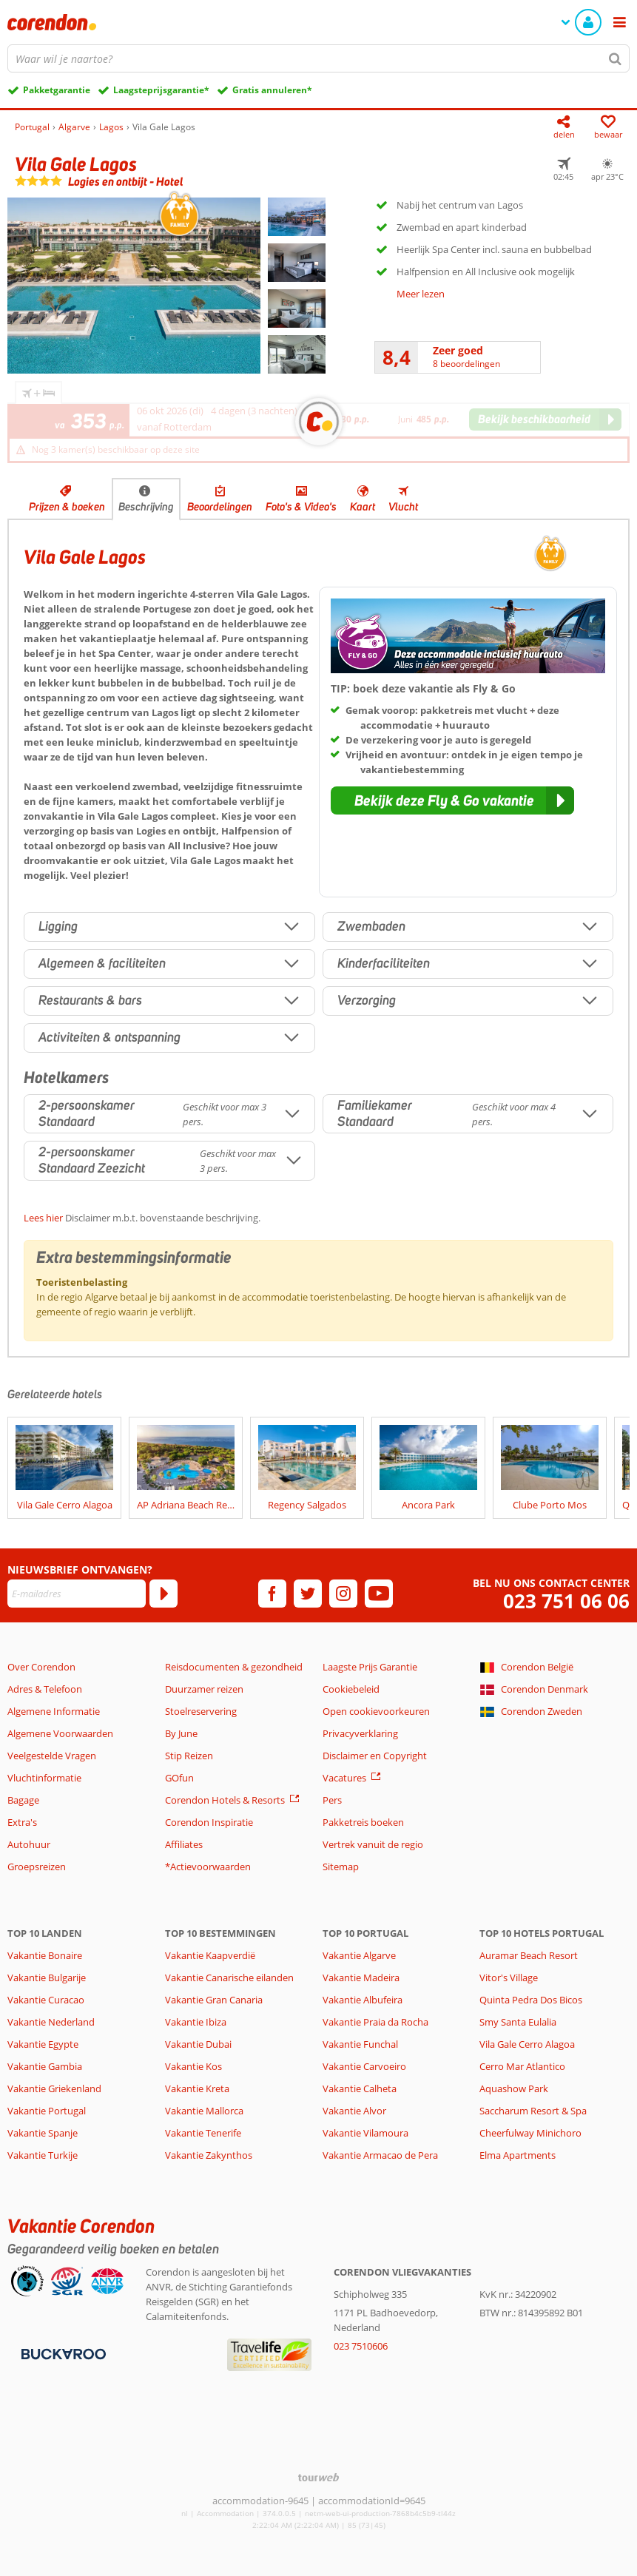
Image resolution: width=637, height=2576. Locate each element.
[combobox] (318, 58)
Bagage (23, 1800)
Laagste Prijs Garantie (370, 1666)
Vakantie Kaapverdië (210, 1955)
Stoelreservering (201, 1711)
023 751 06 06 (566, 1601)
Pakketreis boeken (363, 1822)
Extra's (22, 1822)
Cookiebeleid (351, 1689)
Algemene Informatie (53, 1711)
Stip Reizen (189, 1755)
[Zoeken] (615, 58)
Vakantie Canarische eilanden (229, 1977)
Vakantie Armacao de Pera (380, 2155)
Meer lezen (421, 293)
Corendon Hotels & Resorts (225, 1800)
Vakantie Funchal (360, 2044)
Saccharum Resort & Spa (533, 2110)
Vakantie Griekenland (54, 2088)
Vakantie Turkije (42, 2155)
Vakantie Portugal (46, 2110)
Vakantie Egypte (42, 2044)
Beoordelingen (219, 506)
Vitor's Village (508, 1977)
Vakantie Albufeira (362, 1999)
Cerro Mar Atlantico (522, 2066)
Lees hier (43, 1217)
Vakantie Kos (193, 2066)
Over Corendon (41, 1666)
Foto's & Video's (301, 506)
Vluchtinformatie (44, 1777)
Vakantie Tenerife (203, 2133)
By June (181, 1733)
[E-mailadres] (76, 1593)
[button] (452, 800)
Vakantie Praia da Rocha (375, 2022)
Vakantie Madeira (361, 1977)
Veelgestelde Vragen (51, 1755)
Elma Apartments (517, 2155)
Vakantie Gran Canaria (214, 1999)
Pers (332, 1800)
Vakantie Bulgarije (46, 1977)
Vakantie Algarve (359, 1955)
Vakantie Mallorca (204, 2110)
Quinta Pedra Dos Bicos (530, 1999)
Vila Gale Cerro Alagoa (527, 2044)
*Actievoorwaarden (208, 1866)
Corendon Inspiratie (209, 1822)
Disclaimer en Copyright (375, 1755)
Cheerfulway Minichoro (530, 2133)
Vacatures (344, 1777)
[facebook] (272, 1593)
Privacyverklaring (360, 1733)
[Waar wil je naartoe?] (318, 58)
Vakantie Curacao (45, 1999)
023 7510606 (361, 2346)
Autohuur (28, 1844)
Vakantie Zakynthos (208, 2155)
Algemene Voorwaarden (60, 1733)
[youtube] (379, 1593)
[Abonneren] (163, 1593)
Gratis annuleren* (272, 90)
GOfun (179, 1777)
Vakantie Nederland (51, 2022)
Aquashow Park (513, 2088)
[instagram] (343, 1593)
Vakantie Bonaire (44, 1955)
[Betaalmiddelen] (61, 2353)
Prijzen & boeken (67, 506)
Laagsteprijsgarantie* (161, 90)
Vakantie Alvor (354, 2110)
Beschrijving (146, 506)
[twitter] (308, 1593)
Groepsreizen (36, 1866)
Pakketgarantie (56, 90)
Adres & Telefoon (44, 1689)
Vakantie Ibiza (195, 2022)
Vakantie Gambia (44, 2066)
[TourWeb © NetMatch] (318, 2477)
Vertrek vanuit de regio (373, 1844)
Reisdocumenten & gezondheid (234, 1666)
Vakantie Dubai (198, 2044)
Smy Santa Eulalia (517, 2022)
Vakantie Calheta (360, 2088)
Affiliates (184, 1844)
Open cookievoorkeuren (376, 1711)
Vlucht (403, 506)
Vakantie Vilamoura (365, 2133)
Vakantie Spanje (42, 2133)
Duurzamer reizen (204, 1689)
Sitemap (341, 1866)
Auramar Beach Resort (528, 1955)
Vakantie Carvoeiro (364, 2066)
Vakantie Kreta (197, 2088)
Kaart (362, 506)
